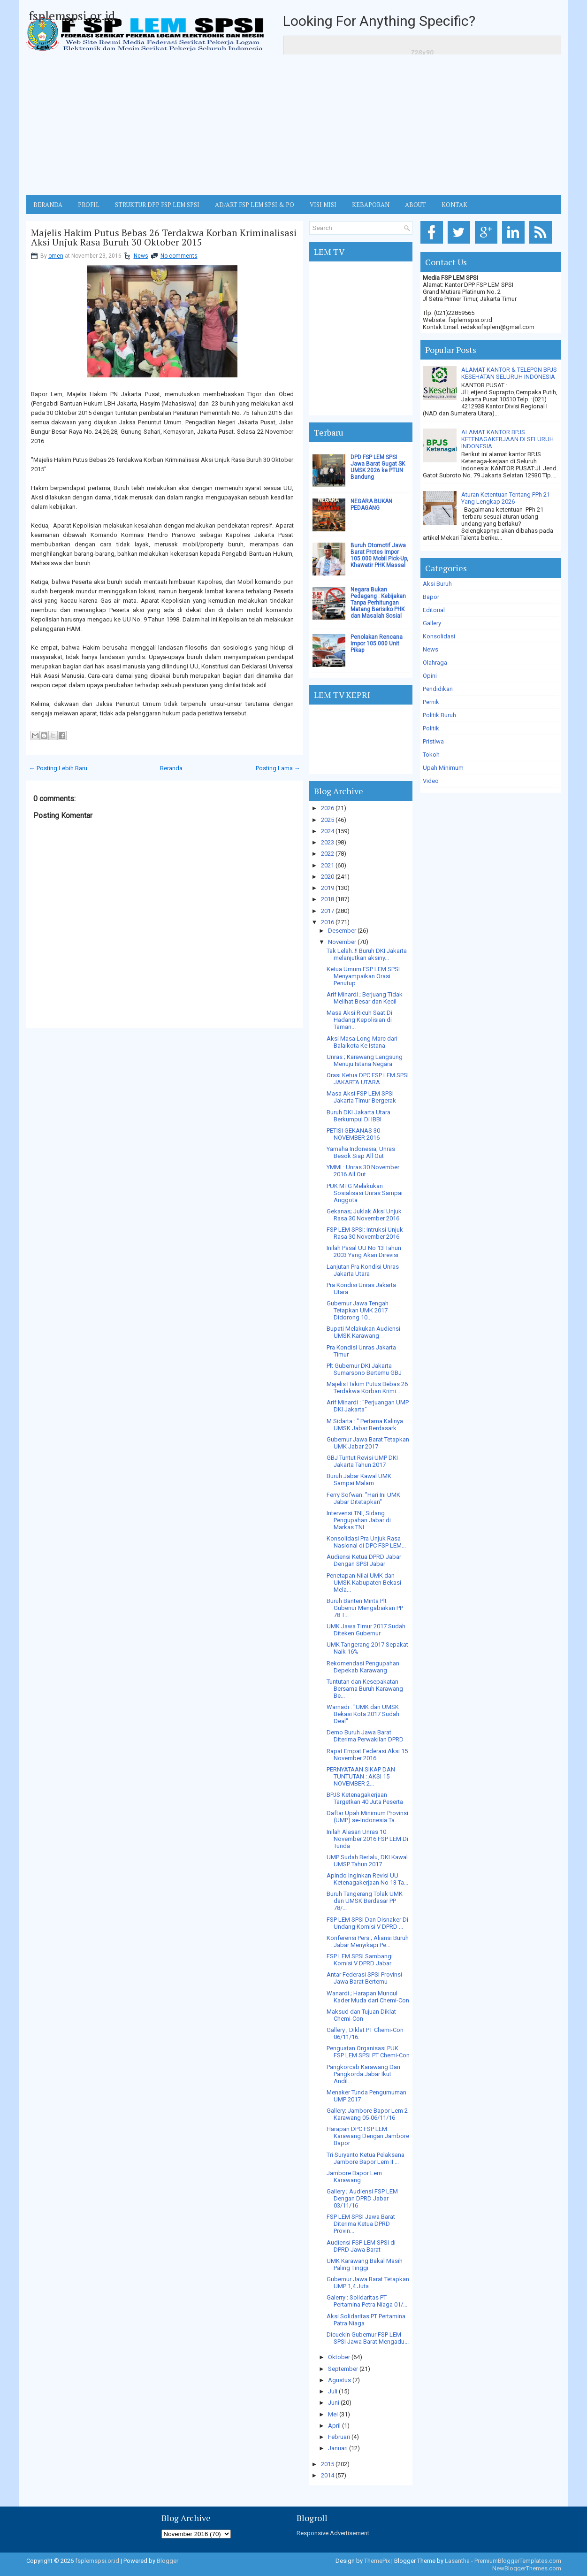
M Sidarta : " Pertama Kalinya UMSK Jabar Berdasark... (365, 1425)
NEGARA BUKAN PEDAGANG (371, 504)
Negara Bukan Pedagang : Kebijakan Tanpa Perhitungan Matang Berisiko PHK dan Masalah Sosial (378, 602)
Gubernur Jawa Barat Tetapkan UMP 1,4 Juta (368, 2283)
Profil (88, 204)
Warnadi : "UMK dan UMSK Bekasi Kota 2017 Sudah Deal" (363, 1714)
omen (55, 256)
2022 (327, 853)
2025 (327, 819)
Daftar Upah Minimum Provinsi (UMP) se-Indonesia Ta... (367, 1816)
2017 (327, 910)
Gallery (432, 623)
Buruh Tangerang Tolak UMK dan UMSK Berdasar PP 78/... (365, 1900)
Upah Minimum (443, 767)
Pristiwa (433, 741)
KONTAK (454, 204)
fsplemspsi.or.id (72, 15)
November (342, 941)
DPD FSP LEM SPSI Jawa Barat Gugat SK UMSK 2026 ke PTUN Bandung (378, 467)
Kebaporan (370, 204)
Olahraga (435, 662)
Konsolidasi (439, 636)
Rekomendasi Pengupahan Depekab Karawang (363, 1667)
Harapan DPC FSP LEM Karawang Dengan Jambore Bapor (368, 2136)
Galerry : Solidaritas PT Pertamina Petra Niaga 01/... (367, 2301)
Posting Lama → (278, 768)
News (141, 256)
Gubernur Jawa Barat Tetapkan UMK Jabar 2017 (368, 1443)
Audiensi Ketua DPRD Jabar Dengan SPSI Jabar (364, 1560)
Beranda (171, 768)
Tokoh (431, 754)
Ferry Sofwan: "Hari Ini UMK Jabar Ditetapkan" (363, 1498)
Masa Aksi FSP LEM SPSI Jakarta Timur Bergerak (361, 1097)
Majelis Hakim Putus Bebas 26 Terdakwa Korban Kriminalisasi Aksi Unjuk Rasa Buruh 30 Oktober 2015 (164, 237)
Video (431, 780)
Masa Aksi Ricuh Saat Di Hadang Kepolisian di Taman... (359, 1019)
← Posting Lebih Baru (58, 768)
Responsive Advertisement (333, 2533)
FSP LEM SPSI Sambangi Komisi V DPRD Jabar (360, 1960)
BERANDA (47, 204)
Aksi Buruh (437, 583)
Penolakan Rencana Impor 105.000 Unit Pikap (377, 643)
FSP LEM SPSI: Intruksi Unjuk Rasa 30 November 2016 (365, 1233)
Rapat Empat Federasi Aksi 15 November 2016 (367, 1755)
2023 (327, 842)
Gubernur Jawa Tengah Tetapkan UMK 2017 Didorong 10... (358, 1310)
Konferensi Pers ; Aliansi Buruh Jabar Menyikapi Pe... (368, 1941)
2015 (327, 2464)
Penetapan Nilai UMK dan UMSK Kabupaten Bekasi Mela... (364, 1582)
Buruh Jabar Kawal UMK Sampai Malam (359, 1479)
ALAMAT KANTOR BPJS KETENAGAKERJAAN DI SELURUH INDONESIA (507, 439)
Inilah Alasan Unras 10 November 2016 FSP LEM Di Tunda (367, 1838)
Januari (338, 2448)
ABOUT (415, 204)
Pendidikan (438, 688)
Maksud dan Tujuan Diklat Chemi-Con (361, 2015)
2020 (327, 876)
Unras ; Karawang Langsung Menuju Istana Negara (365, 1060)
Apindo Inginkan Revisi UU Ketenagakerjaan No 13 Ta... (367, 1879)
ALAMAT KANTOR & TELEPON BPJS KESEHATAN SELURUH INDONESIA (509, 373)
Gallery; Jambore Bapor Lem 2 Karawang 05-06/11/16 (367, 2114)
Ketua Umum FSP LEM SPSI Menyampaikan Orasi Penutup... (363, 976)
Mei (333, 2414)
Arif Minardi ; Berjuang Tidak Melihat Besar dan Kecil (365, 998)
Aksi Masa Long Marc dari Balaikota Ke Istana (362, 1042)
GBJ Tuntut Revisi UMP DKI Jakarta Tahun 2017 (362, 1461)
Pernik (431, 701)
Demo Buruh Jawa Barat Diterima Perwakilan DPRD (365, 1736)
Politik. (432, 728)
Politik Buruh (439, 715)
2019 (327, 887)
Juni (333, 2402)
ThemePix (377, 2560)
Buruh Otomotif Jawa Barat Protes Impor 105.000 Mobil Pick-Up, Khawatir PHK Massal (379, 555)
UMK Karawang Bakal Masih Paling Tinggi (365, 2264)
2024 (327, 831)
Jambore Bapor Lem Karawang (354, 2177)
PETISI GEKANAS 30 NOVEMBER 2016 (353, 1134)
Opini (430, 675)
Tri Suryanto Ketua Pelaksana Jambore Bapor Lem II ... (365, 2158)
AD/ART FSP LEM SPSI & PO (254, 204)
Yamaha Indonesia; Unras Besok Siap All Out (361, 1152)
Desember (342, 930)
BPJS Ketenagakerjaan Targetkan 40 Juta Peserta (365, 1798)
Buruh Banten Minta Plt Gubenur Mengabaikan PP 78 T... (365, 1607)
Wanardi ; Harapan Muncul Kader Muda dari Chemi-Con (368, 1997)
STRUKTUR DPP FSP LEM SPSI (157, 204)
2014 (327, 2475)
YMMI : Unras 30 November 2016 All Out (363, 1171)
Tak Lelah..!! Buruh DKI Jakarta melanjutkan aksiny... (367, 954)
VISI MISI (323, 204)
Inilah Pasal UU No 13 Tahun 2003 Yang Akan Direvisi (364, 1251)
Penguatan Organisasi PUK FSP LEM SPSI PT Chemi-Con (368, 2052)
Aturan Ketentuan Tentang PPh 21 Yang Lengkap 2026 (505, 498)
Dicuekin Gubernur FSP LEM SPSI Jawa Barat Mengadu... (368, 2338)
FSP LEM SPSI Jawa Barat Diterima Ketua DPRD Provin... (361, 2223)
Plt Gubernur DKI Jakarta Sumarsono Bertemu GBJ (364, 1369)
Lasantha (457, 2560)
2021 (327, 865)
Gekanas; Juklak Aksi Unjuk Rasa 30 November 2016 (364, 1215)
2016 (327, 922)
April (334, 2425)
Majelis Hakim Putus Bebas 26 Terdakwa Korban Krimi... (367, 1387)
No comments (179, 256)
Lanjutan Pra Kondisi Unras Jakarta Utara (363, 1270)
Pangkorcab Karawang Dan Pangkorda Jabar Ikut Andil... (363, 2074)
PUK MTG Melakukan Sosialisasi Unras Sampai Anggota (365, 1193)
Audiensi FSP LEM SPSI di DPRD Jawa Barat (361, 2246)
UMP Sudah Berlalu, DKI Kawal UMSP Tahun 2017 (367, 1861)
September (343, 2368)
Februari (339, 2436)
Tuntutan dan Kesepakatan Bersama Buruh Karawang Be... (365, 1688)
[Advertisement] (293, 125)
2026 (327, 808)
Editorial (434, 609)
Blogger (167, 2560)
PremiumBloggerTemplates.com (517, 2560)
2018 (327, 899)
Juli (332, 2391)
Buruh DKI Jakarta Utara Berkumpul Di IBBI (358, 1116)
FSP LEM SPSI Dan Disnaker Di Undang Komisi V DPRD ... (367, 1923)
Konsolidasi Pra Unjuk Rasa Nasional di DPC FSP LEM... (366, 1542)
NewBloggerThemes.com (526, 2568)
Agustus (339, 2380)
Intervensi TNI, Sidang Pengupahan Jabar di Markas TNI (359, 1520)
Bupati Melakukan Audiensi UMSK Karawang (363, 1332)
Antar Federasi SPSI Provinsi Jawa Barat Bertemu (364, 1978)
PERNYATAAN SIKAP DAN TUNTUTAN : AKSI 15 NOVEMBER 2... (361, 1776)
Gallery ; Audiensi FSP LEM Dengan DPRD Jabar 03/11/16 (362, 2198)
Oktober (339, 2357)
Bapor (431, 596)
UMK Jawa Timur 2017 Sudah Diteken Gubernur (366, 1630)
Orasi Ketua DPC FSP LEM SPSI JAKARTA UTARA (368, 1079)
